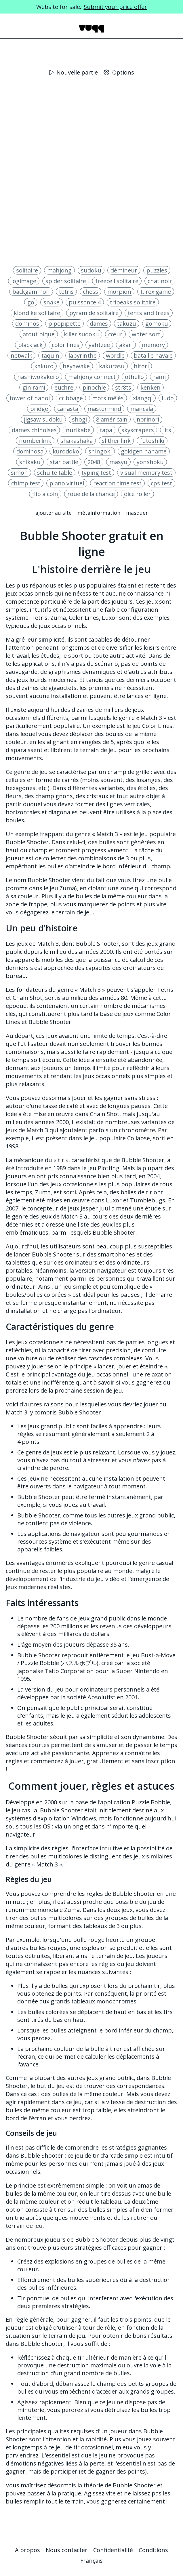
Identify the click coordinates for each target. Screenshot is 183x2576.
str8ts (123, 387)
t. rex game (155, 291)
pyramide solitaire (94, 313)
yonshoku (150, 462)
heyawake (76, 366)
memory (153, 345)
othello (134, 377)
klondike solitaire (37, 313)
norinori (148, 419)
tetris (66, 291)
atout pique (39, 334)
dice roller (137, 494)
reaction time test (117, 483)
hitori (141, 366)
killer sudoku (81, 334)
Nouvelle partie (73, 72)
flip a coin (45, 494)
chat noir (160, 281)
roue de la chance (91, 494)
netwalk (21, 355)
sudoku (91, 270)
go (30, 302)
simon (19, 472)
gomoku (156, 323)
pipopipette (64, 323)
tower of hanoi (29, 398)
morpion (119, 291)
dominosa (29, 451)
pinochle (94, 387)
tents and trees (148, 313)
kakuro (44, 366)
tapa (106, 430)
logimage (23, 281)
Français (91, 2560)
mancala (141, 409)
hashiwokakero (38, 377)
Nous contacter (66, 2550)
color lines (65, 345)
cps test (161, 483)
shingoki (100, 451)
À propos (27, 2550)
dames (99, 323)
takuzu (126, 323)
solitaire (27, 270)
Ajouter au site (53, 512)
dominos (27, 323)
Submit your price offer (115, 7)
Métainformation (98, 512)
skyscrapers (137, 430)
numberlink (35, 441)
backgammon (31, 291)
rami (159, 377)
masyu (118, 462)
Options (119, 72)
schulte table (54, 472)
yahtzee (99, 345)
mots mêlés (108, 398)
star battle (64, 462)
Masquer (137, 512)
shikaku (30, 462)
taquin (50, 355)
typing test (96, 472)
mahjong (59, 270)
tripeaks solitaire (133, 302)
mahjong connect (92, 377)
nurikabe (78, 430)
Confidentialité (113, 2550)
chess (90, 291)
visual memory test (146, 472)
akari (126, 345)
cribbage (71, 398)
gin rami (33, 387)
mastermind (104, 409)
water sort (146, 334)
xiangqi (142, 398)
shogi (79, 419)
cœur (115, 334)
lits (167, 430)
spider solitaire (65, 281)
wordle (115, 355)
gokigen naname (144, 451)
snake (51, 302)
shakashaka (76, 441)
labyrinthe (82, 355)
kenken (150, 387)
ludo (168, 398)
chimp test (25, 483)
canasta (67, 409)
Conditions (153, 2550)
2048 (93, 462)
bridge (39, 409)
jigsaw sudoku (43, 419)
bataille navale (153, 355)
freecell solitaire (116, 281)
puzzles (156, 270)
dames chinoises (34, 430)
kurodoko (66, 451)
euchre (63, 387)
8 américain (111, 419)
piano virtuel (66, 483)
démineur (123, 270)
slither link (116, 441)
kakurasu (112, 366)
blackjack (30, 345)
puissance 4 (85, 302)
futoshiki (152, 441)
